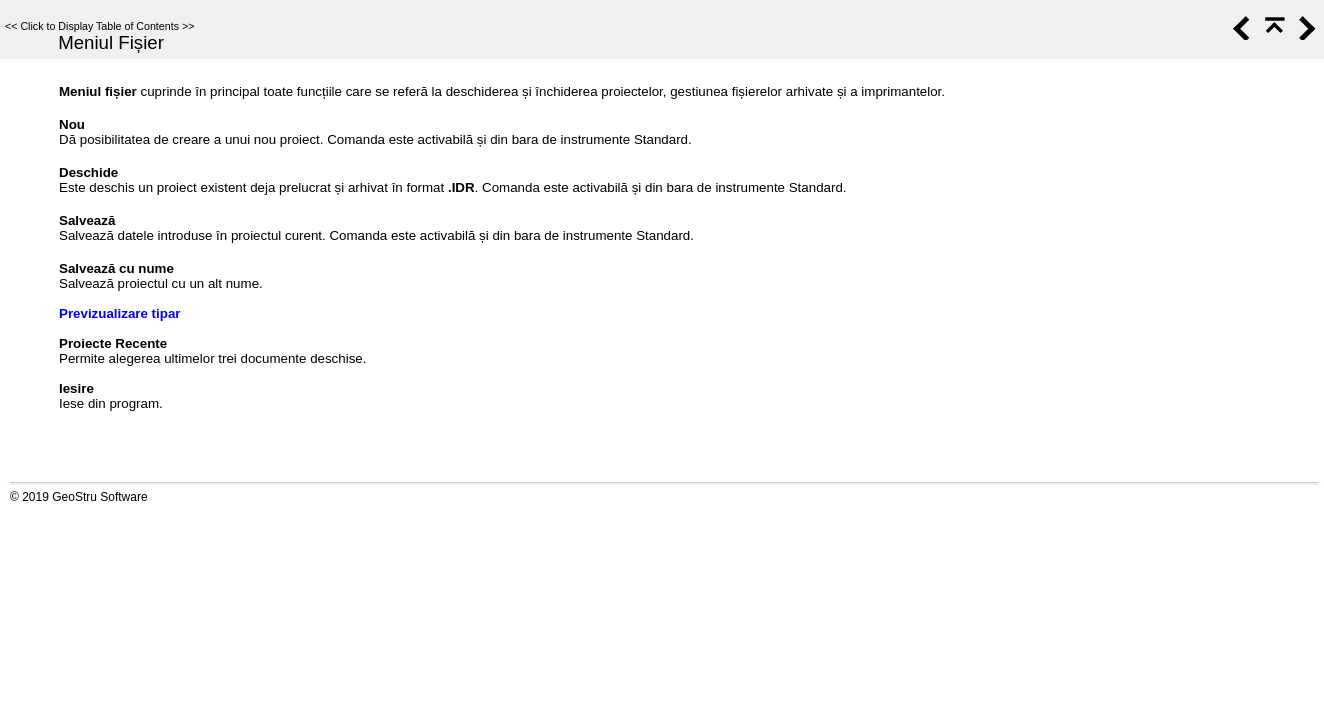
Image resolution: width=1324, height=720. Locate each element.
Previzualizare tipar (120, 313)
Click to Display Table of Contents (99, 26)
